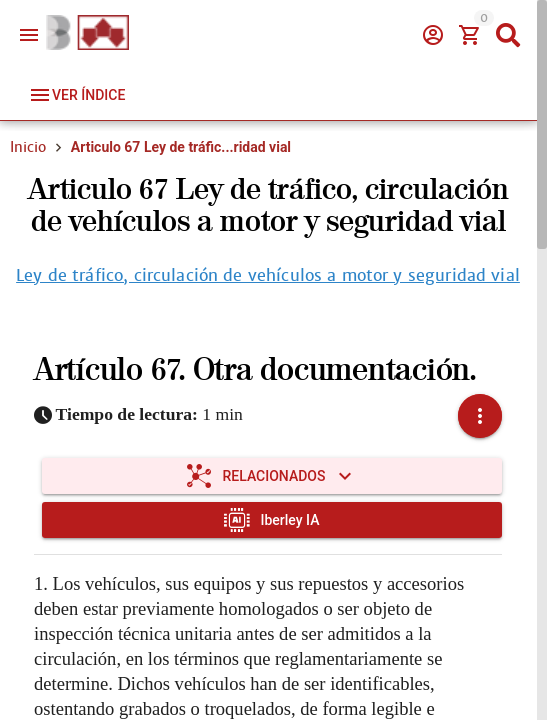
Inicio (28, 147)
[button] (480, 416)
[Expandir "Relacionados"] (272, 476)
